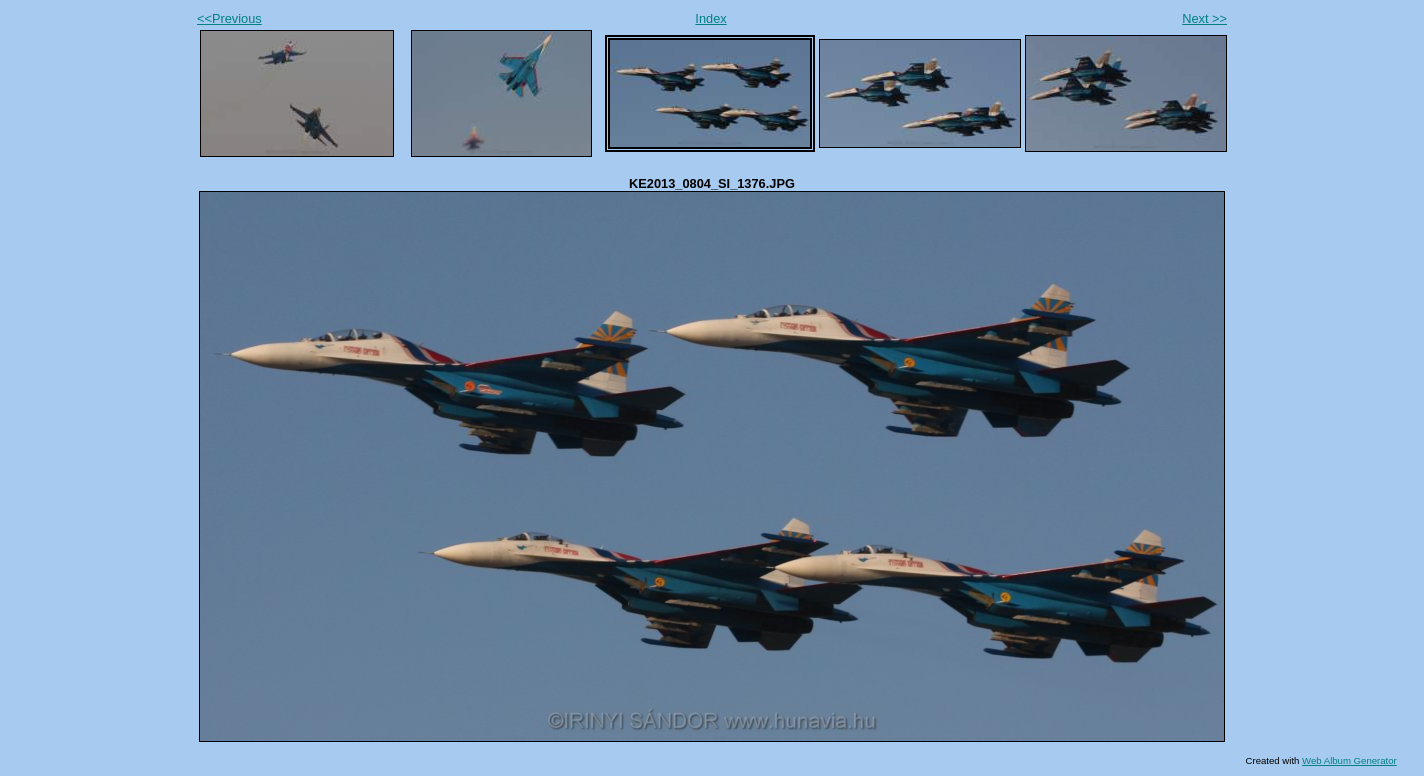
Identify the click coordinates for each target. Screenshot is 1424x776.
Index (710, 18)
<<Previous (229, 18)
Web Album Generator (1349, 760)
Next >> (1204, 18)
